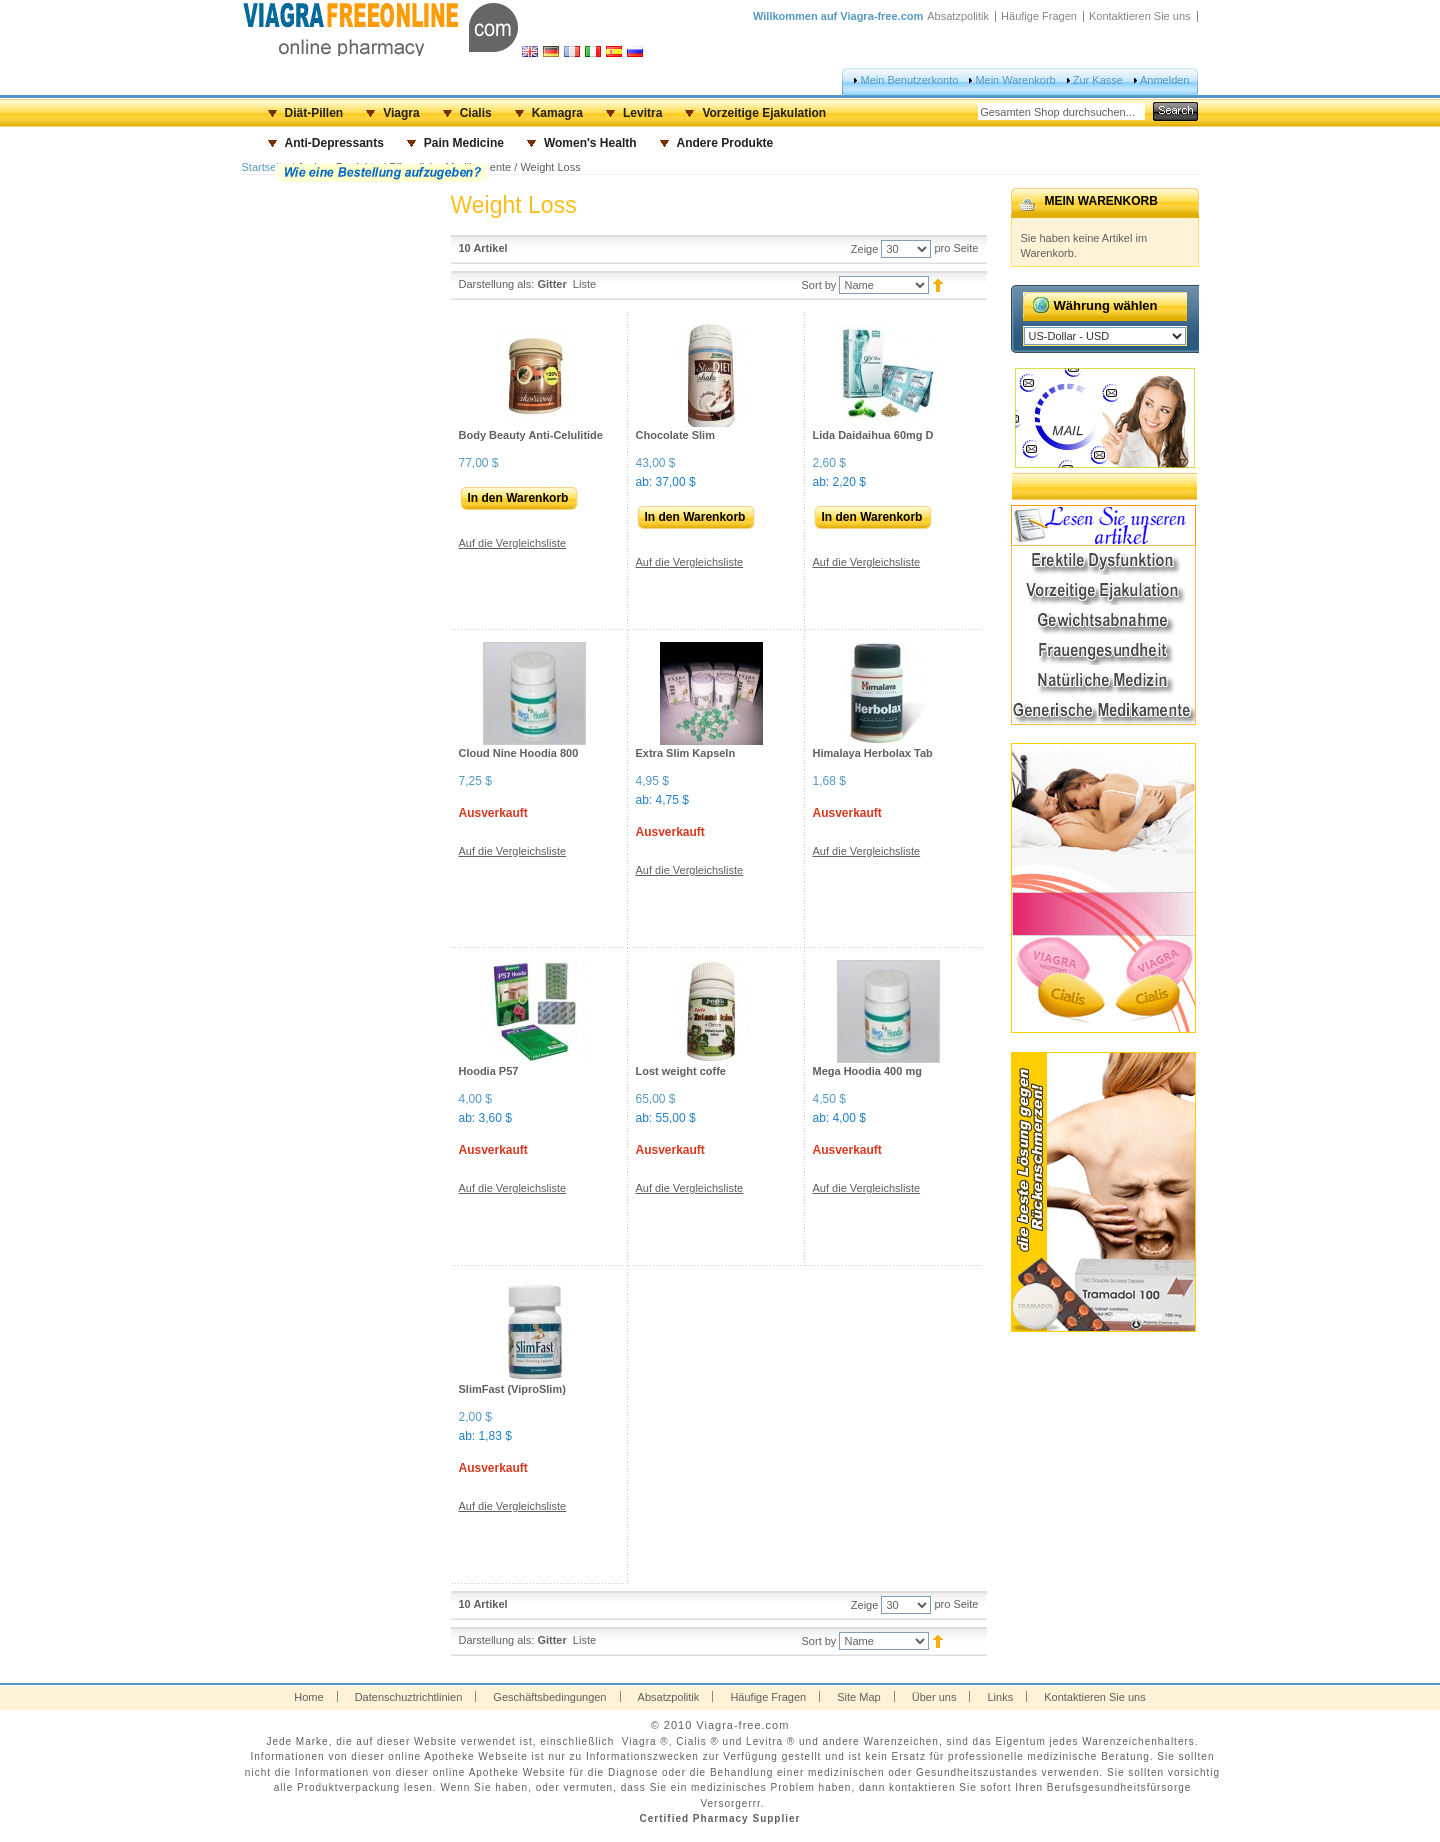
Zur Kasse (1098, 80)
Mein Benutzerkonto (909, 80)
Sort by (819, 285)
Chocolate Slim (675, 435)
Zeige (865, 249)
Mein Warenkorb (1015, 80)
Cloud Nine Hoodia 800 (519, 753)
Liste (584, 284)
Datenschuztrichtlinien (409, 1697)
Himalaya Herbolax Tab (873, 753)
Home (308, 1697)
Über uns (934, 1697)
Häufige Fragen (1039, 16)
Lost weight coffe (681, 1071)
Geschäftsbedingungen (549, 1697)
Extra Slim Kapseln (686, 753)
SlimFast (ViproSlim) (512, 1389)
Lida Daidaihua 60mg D (873, 435)
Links (1000, 1697)
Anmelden (1165, 80)
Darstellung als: (497, 284)
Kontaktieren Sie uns (1140, 16)
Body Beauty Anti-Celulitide (531, 435)
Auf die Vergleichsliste (513, 543)
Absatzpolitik (958, 16)
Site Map (858, 1697)
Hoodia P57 (489, 1071)
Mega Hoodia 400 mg (867, 1071)
